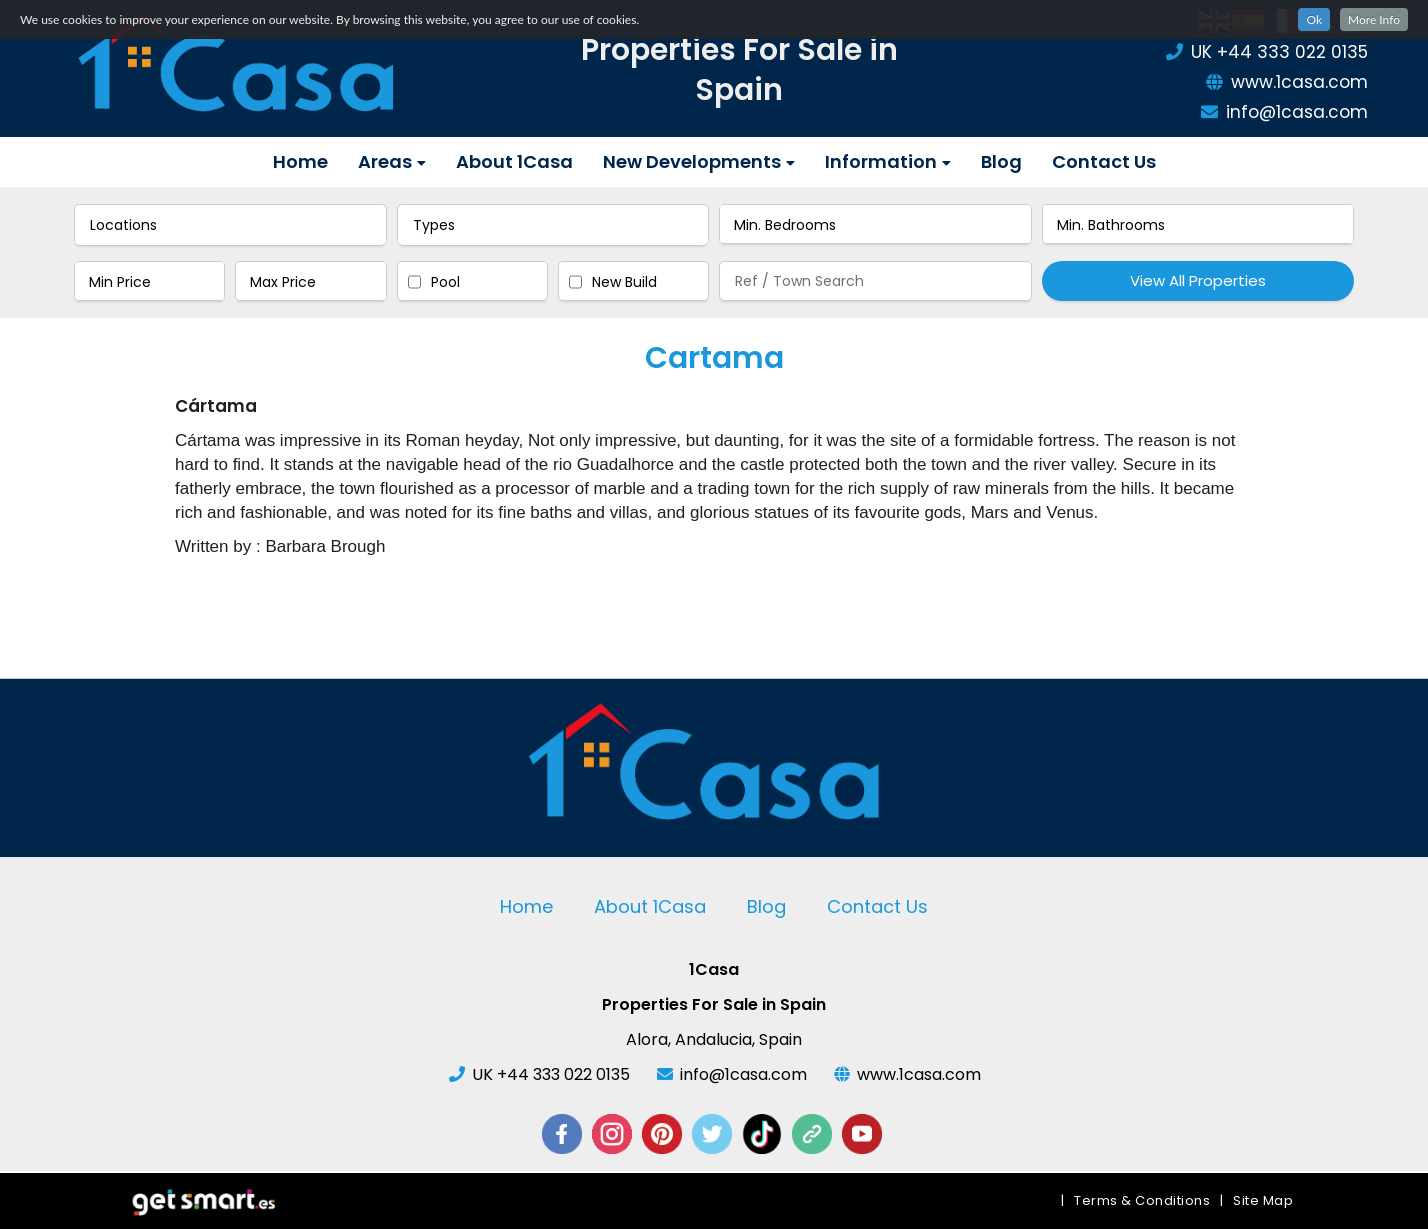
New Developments (699, 161)
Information (888, 161)
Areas (392, 161)
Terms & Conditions (1142, 1200)
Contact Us (1104, 161)
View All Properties (1198, 280)
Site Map (1263, 1200)
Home (300, 161)
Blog (1001, 161)
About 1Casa (514, 161)
